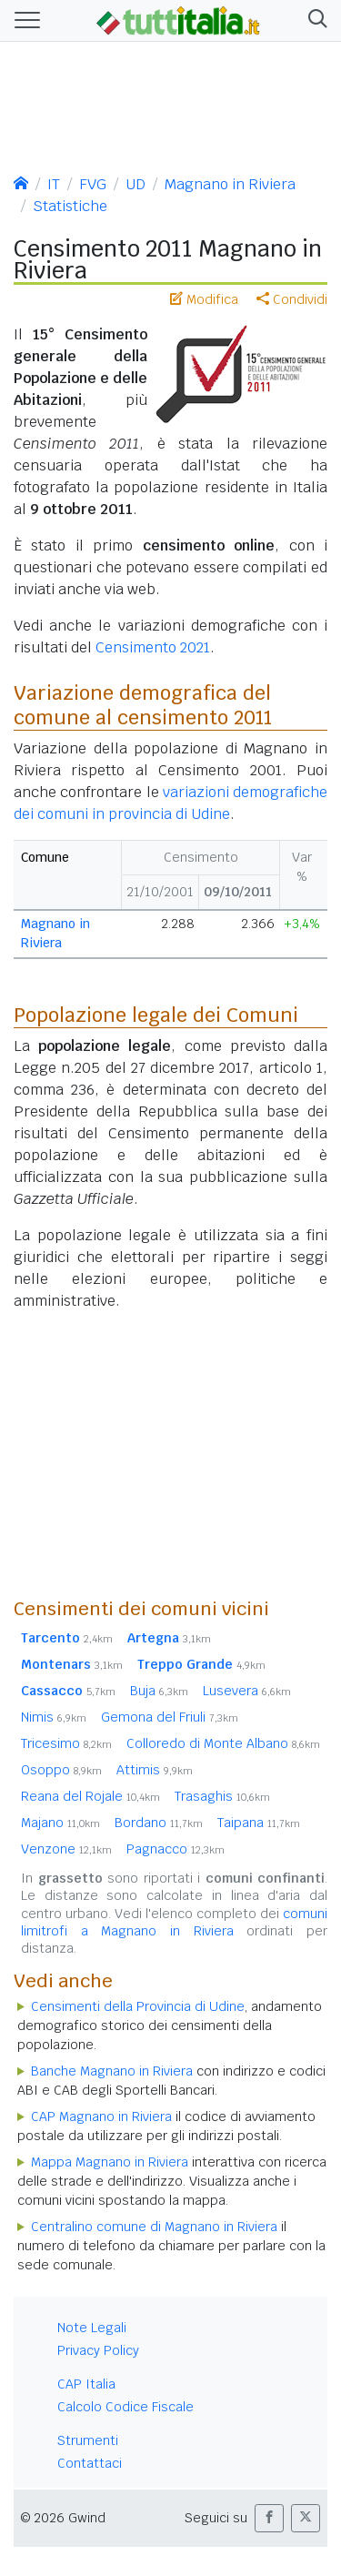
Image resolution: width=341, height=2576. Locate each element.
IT (53, 184)
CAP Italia (86, 2384)
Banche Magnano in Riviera (112, 2071)
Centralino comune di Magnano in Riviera (154, 2226)
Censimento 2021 (152, 647)
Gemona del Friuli (169, 1717)
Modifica (204, 299)
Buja (159, 1690)
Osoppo (61, 1770)
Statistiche (70, 206)
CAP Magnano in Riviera (101, 2116)
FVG (92, 184)
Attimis (154, 1770)
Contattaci (89, 2463)
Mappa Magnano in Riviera (109, 2162)
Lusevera (247, 1690)
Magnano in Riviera (230, 184)
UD (135, 184)
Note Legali (91, 2327)
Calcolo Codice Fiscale (125, 2407)
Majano (60, 1822)
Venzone (66, 1849)
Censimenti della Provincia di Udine (138, 2006)
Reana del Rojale (90, 1796)
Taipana (258, 1822)
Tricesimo (66, 1743)
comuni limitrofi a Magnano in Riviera (174, 1922)
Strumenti (87, 2440)
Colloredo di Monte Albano (223, 1743)
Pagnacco (175, 1849)
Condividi (291, 299)
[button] (314, 20)
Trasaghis (222, 1796)
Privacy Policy (98, 2350)
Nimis (53, 1717)
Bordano (159, 1822)
